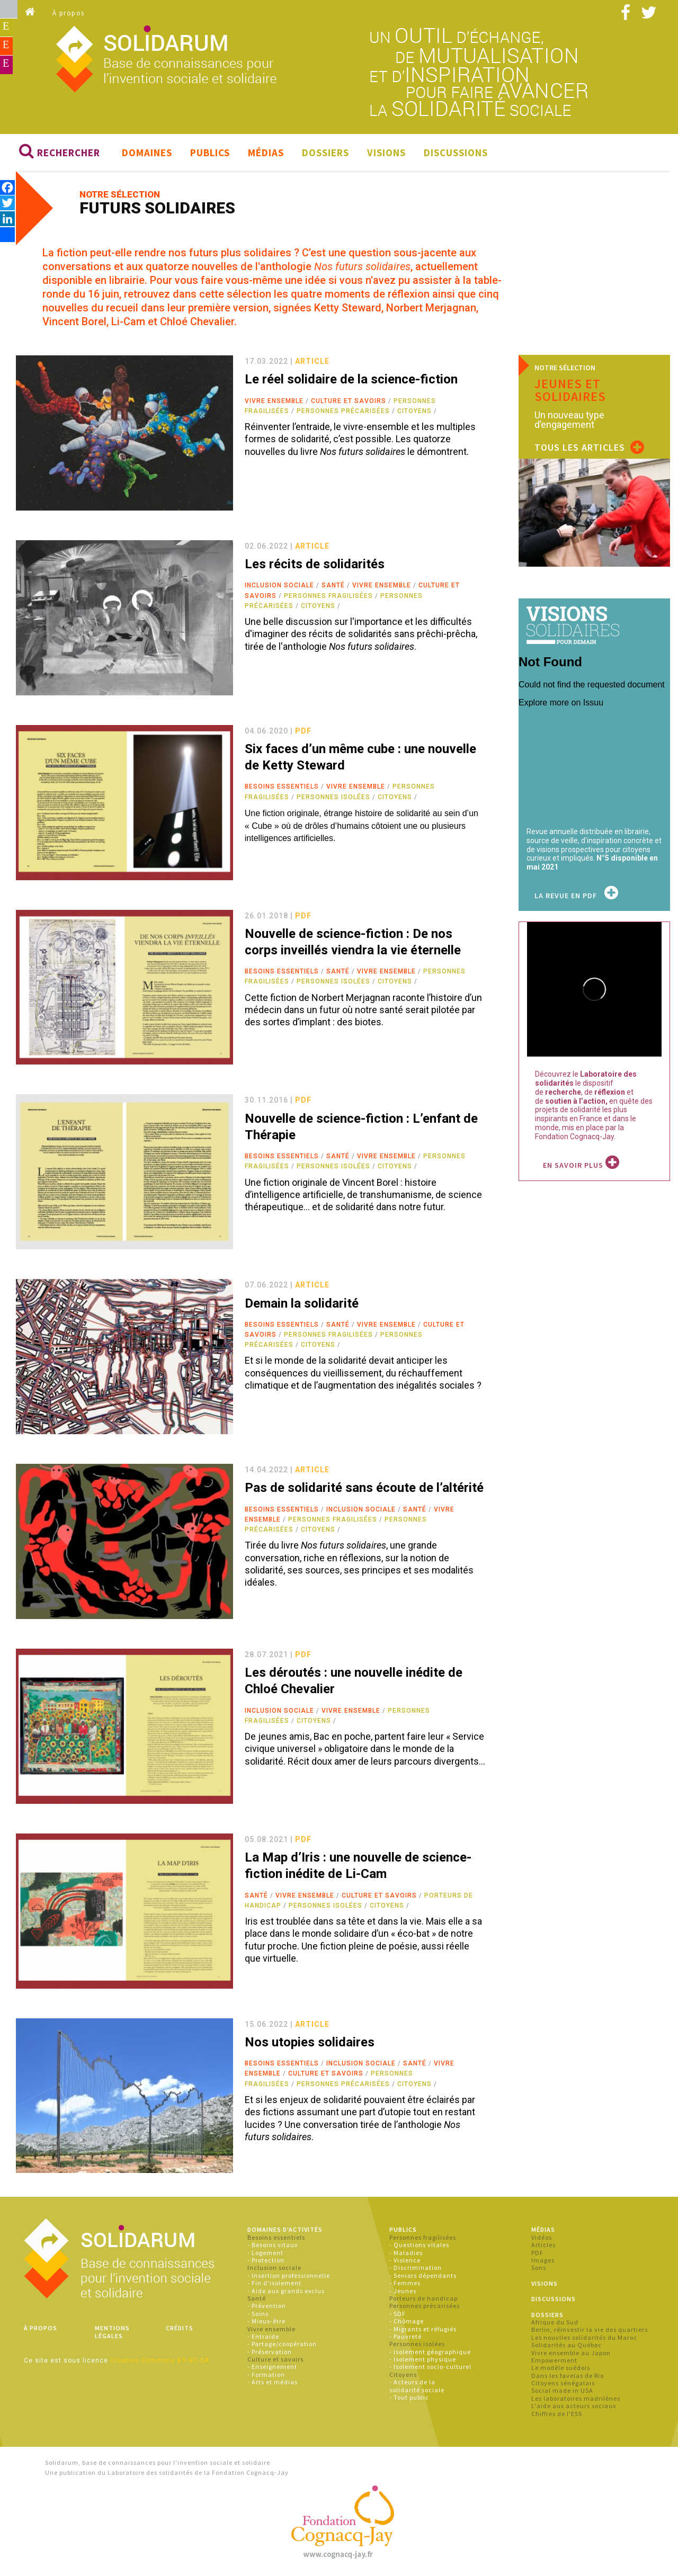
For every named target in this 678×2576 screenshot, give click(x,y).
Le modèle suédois (560, 2368)
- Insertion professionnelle (288, 2275)
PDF (537, 2253)
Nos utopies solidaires (309, 2042)
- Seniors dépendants (423, 2275)
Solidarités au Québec (566, 2345)
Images (543, 2260)
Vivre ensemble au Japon (571, 2353)
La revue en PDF (576, 895)
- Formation (266, 2374)
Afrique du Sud (554, 2322)
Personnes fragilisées (328, 596)
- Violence (405, 2260)
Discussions (456, 152)
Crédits (179, 2328)
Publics (210, 152)
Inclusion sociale (279, 585)
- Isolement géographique (430, 2352)
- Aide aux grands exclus (286, 2291)
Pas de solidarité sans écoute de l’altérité (364, 1487)
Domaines (147, 152)
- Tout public (409, 2397)
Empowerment (554, 2360)
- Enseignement (272, 2367)
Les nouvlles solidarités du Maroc (584, 2337)
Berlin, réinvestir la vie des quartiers (589, 2329)
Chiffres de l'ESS (556, 2414)
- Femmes (405, 2283)
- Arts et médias (272, 2382)
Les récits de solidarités (315, 564)
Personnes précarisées (343, 411)
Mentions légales (112, 2331)
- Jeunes (402, 2291)
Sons (538, 2267)
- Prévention (266, 2306)
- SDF (397, 2314)
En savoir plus (581, 1165)
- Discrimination (415, 2267)
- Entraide (263, 2336)
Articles (543, 2245)
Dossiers (325, 152)
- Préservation (269, 2352)
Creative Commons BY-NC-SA (159, 2360)
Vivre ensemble (274, 401)
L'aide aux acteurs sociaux (573, 2406)
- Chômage (406, 2321)
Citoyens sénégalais (563, 2383)
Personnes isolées (333, 797)
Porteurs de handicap (423, 2298)
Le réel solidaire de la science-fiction (351, 379)
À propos (68, 12)
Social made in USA (562, 2390)
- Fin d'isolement (274, 2283)
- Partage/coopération (282, 2344)
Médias (266, 152)
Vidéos (541, 2237)
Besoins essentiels (282, 786)
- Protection (265, 2260)
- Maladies (406, 2253)
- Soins (258, 2314)
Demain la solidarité (302, 1303)
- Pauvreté (405, 2336)
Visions (386, 152)
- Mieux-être (266, 2321)
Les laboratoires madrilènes (575, 2398)
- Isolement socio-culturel (430, 2367)
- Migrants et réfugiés (423, 2329)
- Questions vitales (419, 2245)
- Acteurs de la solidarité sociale (416, 2385)
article (312, 361)
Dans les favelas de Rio (567, 2376)
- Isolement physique (422, 2359)
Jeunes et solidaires (570, 390)
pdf (303, 731)
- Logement (265, 2253)
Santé (333, 585)
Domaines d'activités (285, 2229)
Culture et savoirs (348, 401)
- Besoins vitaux (272, 2245)
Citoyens (414, 411)
